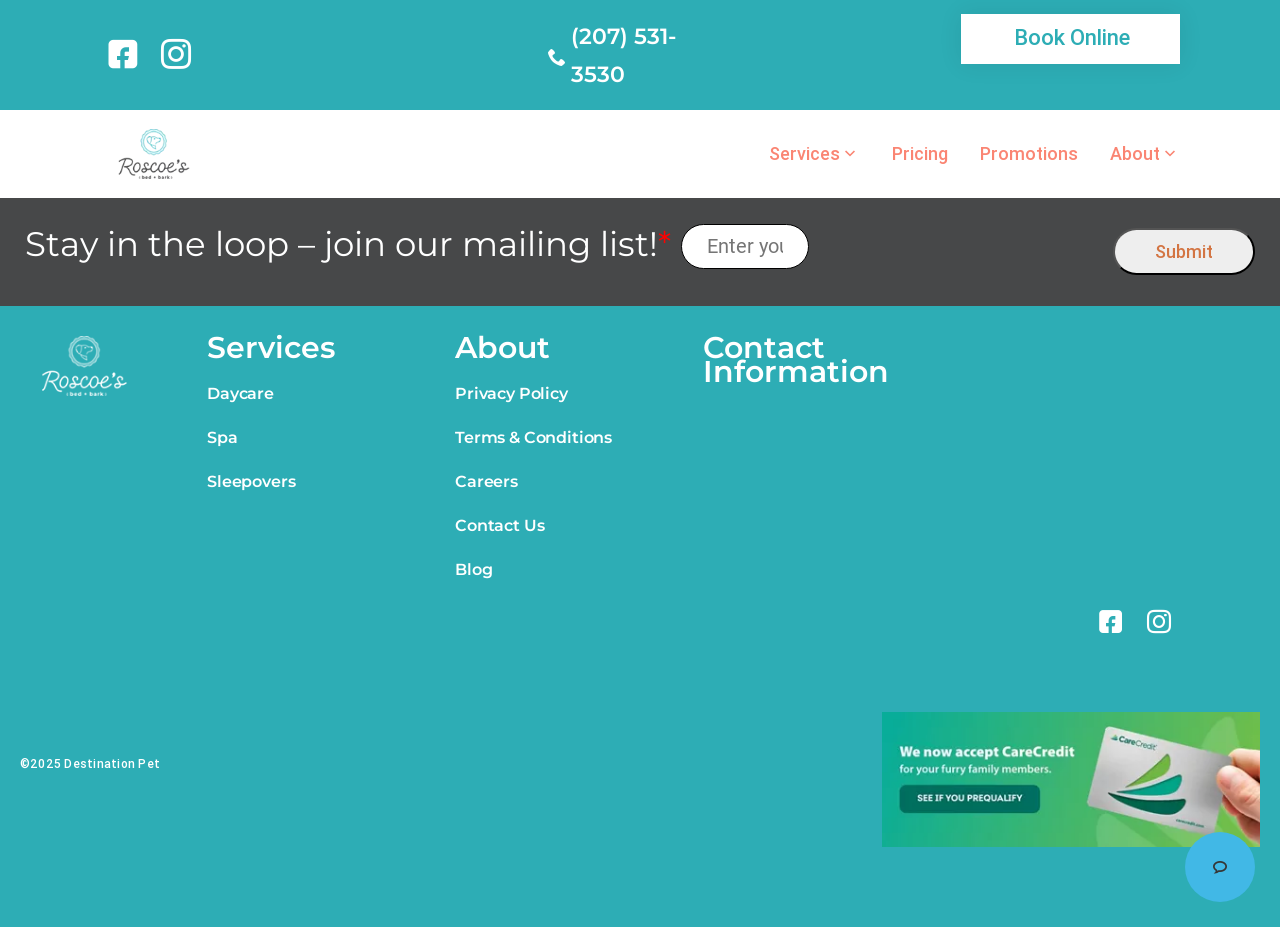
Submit (1184, 251)
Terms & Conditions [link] (533, 437)
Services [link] (804, 154)
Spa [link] (222, 437)
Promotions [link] (1029, 154)
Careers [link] (486, 481)
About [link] (1135, 154)
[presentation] (961, 246)
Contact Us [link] (499, 525)
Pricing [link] (920, 154)
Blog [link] (473, 569)
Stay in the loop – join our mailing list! (348, 244)
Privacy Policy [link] (511, 393)
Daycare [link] (240, 393)
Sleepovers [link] (251, 481)
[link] (126, 54)
